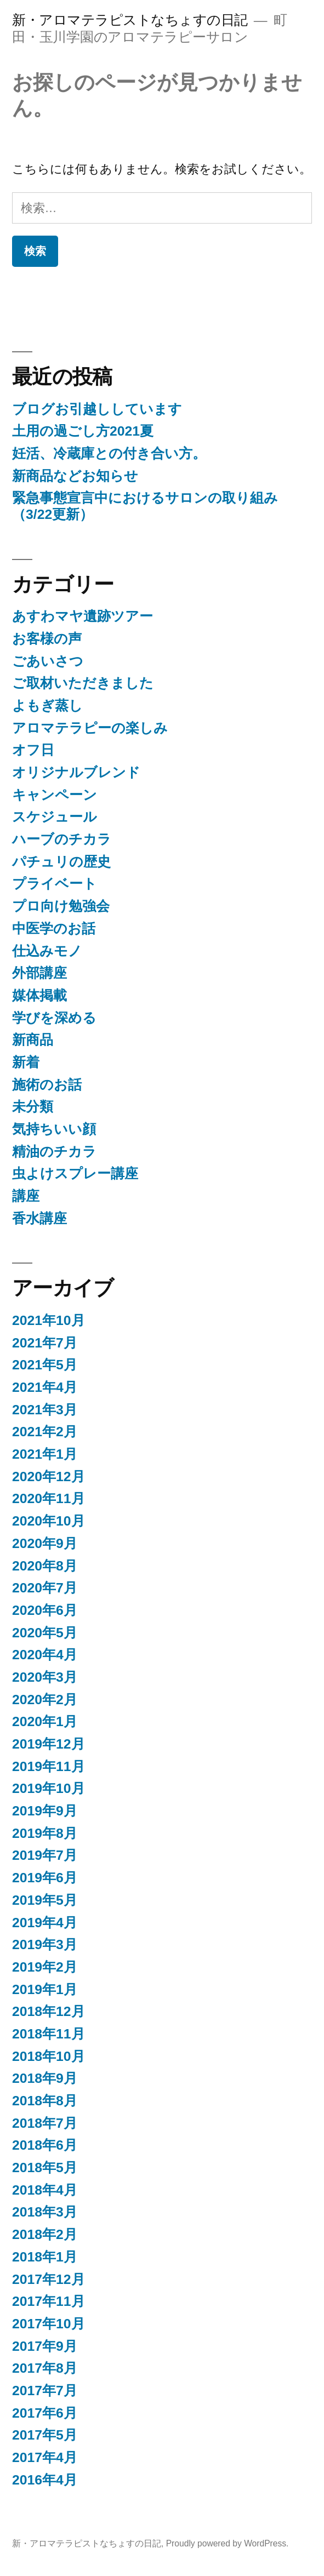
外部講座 (39, 973)
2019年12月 (48, 1744)
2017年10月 (48, 2323)
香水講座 (39, 1218)
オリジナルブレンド (76, 772)
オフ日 (33, 749)
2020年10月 (48, 1520)
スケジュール (54, 816)
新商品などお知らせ (75, 476)
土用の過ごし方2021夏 (83, 431)
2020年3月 (44, 1677)
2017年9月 (44, 2346)
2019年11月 (48, 1766)
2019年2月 (44, 1967)
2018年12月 (48, 2011)
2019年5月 (44, 1900)
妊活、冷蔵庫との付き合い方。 (109, 453)
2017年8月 (44, 2368)
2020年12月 (48, 1476)
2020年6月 (44, 1610)
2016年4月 (44, 2479)
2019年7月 (44, 1855)
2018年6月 (44, 2145)
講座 (25, 1196)
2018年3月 (44, 2211)
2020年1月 (44, 1721)
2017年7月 (44, 2390)
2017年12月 (48, 2279)
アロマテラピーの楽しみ (90, 728)
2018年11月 (48, 2033)
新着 (25, 1062)
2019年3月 (44, 1944)
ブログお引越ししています (97, 409)
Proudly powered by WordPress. (227, 2543)
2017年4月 (44, 2457)
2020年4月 (44, 1654)
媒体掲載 (39, 995)
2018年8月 (44, 2100)
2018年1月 (44, 2256)
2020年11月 (48, 1498)
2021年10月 (48, 1320)
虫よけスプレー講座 (75, 1173)
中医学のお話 (53, 928)
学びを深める (54, 1017)
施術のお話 (47, 1084)
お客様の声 (47, 638)
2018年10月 (48, 2056)
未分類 (32, 1106)
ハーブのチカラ (61, 839)
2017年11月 (48, 2301)
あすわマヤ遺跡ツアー (82, 616)
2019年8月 (44, 1833)
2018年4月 (44, 2190)
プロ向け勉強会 (61, 906)
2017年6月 (44, 2413)
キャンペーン (54, 794)
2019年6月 (44, 1877)
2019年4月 (44, 1922)
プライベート (54, 883)
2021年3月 (44, 1409)
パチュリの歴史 (61, 861)
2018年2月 (44, 2234)
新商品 (32, 1039)
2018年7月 (44, 2123)
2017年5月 (44, 2435)
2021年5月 (44, 1364)
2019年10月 (48, 1788)
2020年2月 (44, 1699)
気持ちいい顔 (54, 1129)
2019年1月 (44, 1989)
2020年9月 (44, 1543)
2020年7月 (44, 1587)
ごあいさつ (47, 661)
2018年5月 (44, 2167)
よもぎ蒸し (47, 705)
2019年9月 (44, 1810)
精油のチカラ (54, 1151)
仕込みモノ (47, 951)
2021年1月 (44, 1454)
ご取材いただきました (83, 683)
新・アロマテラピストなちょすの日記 (130, 20)
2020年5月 (44, 1632)
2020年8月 (44, 1565)
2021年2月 (44, 1431)
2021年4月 (44, 1387)
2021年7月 (44, 1342)
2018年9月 (44, 2078)
